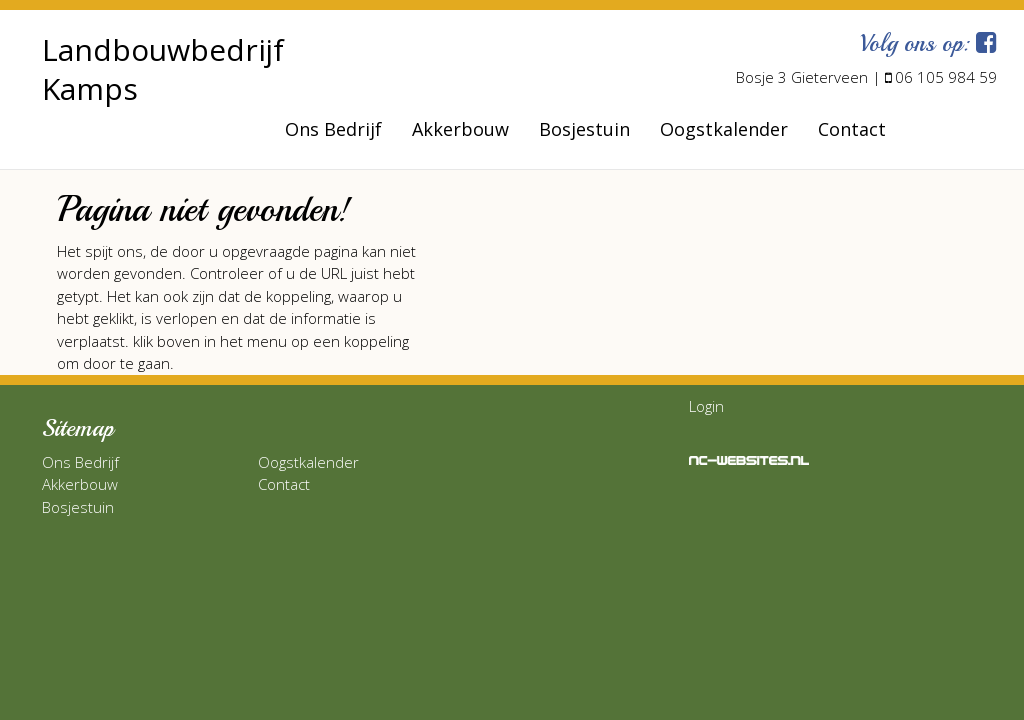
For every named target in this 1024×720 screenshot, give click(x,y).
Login (706, 406)
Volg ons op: (928, 43)
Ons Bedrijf (333, 129)
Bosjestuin (584, 129)
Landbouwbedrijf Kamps (163, 69)
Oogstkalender (724, 129)
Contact (852, 129)
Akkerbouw (460, 129)
